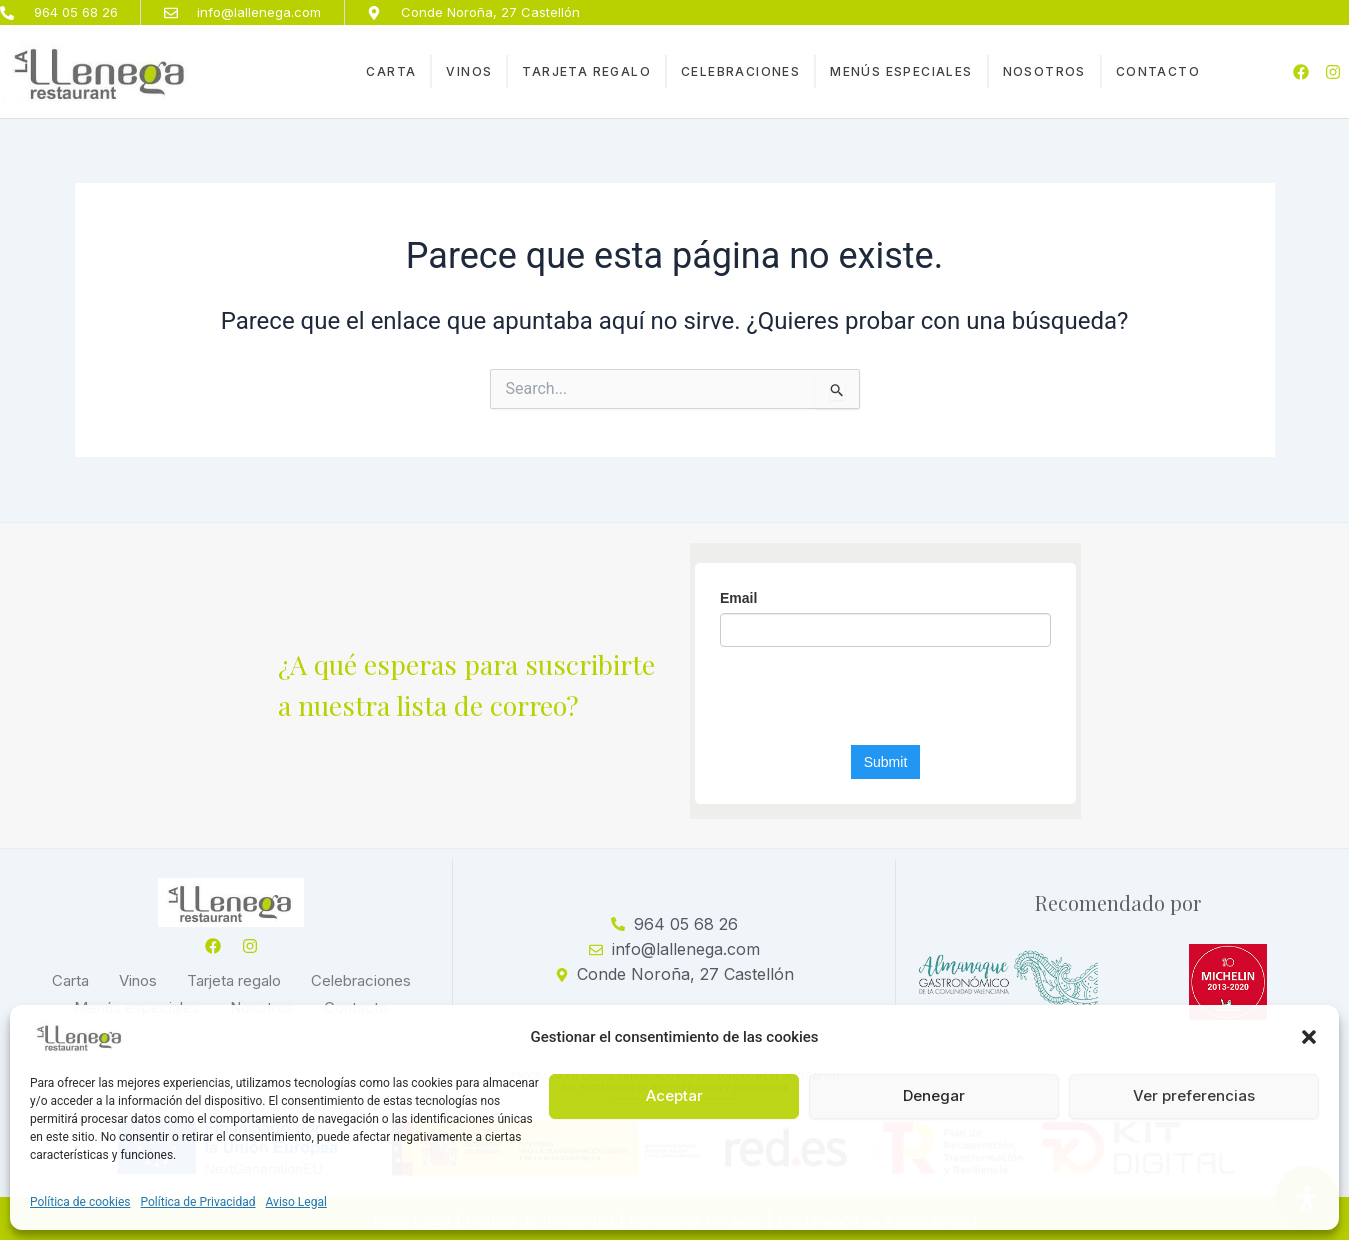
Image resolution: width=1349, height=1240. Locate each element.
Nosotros (1044, 72)
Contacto (1158, 72)
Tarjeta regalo (586, 72)
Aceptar (674, 1095)
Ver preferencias (1194, 1095)
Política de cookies (80, 1202)
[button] (1309, 1037)
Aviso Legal (296, 1202)
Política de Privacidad (198, 1202)
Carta (391, 72)
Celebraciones (740, 72)
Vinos (469, 72)
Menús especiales (901, 72)
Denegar (934, 1095)
